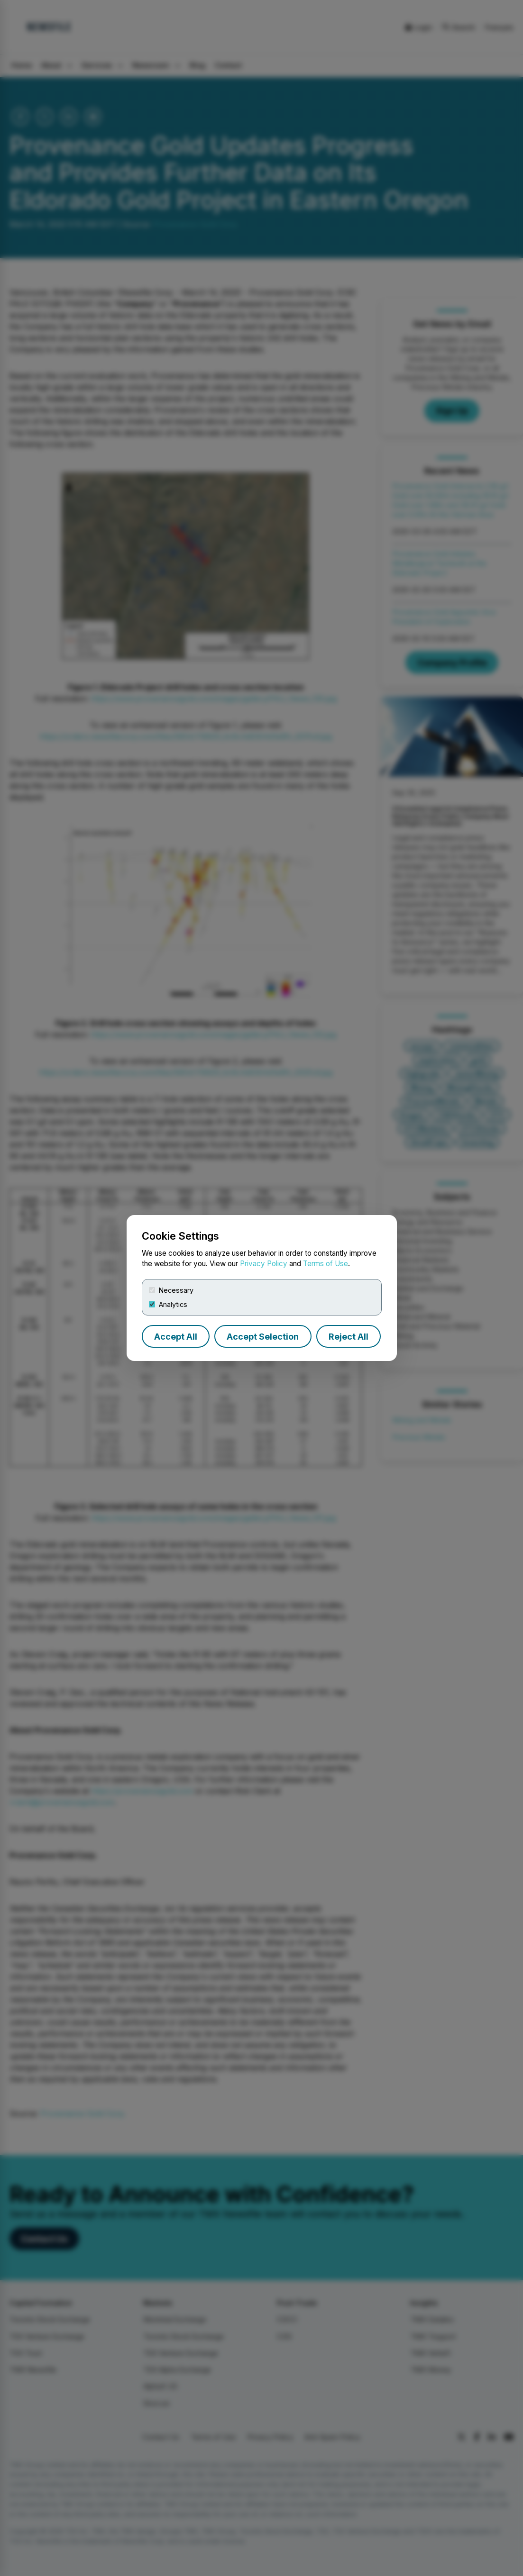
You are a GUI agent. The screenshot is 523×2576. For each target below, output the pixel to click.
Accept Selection (263, 1337)
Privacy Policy (263, 1263)
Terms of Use (325, 1263)
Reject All (348, 1337)
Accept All (175, 1337)
